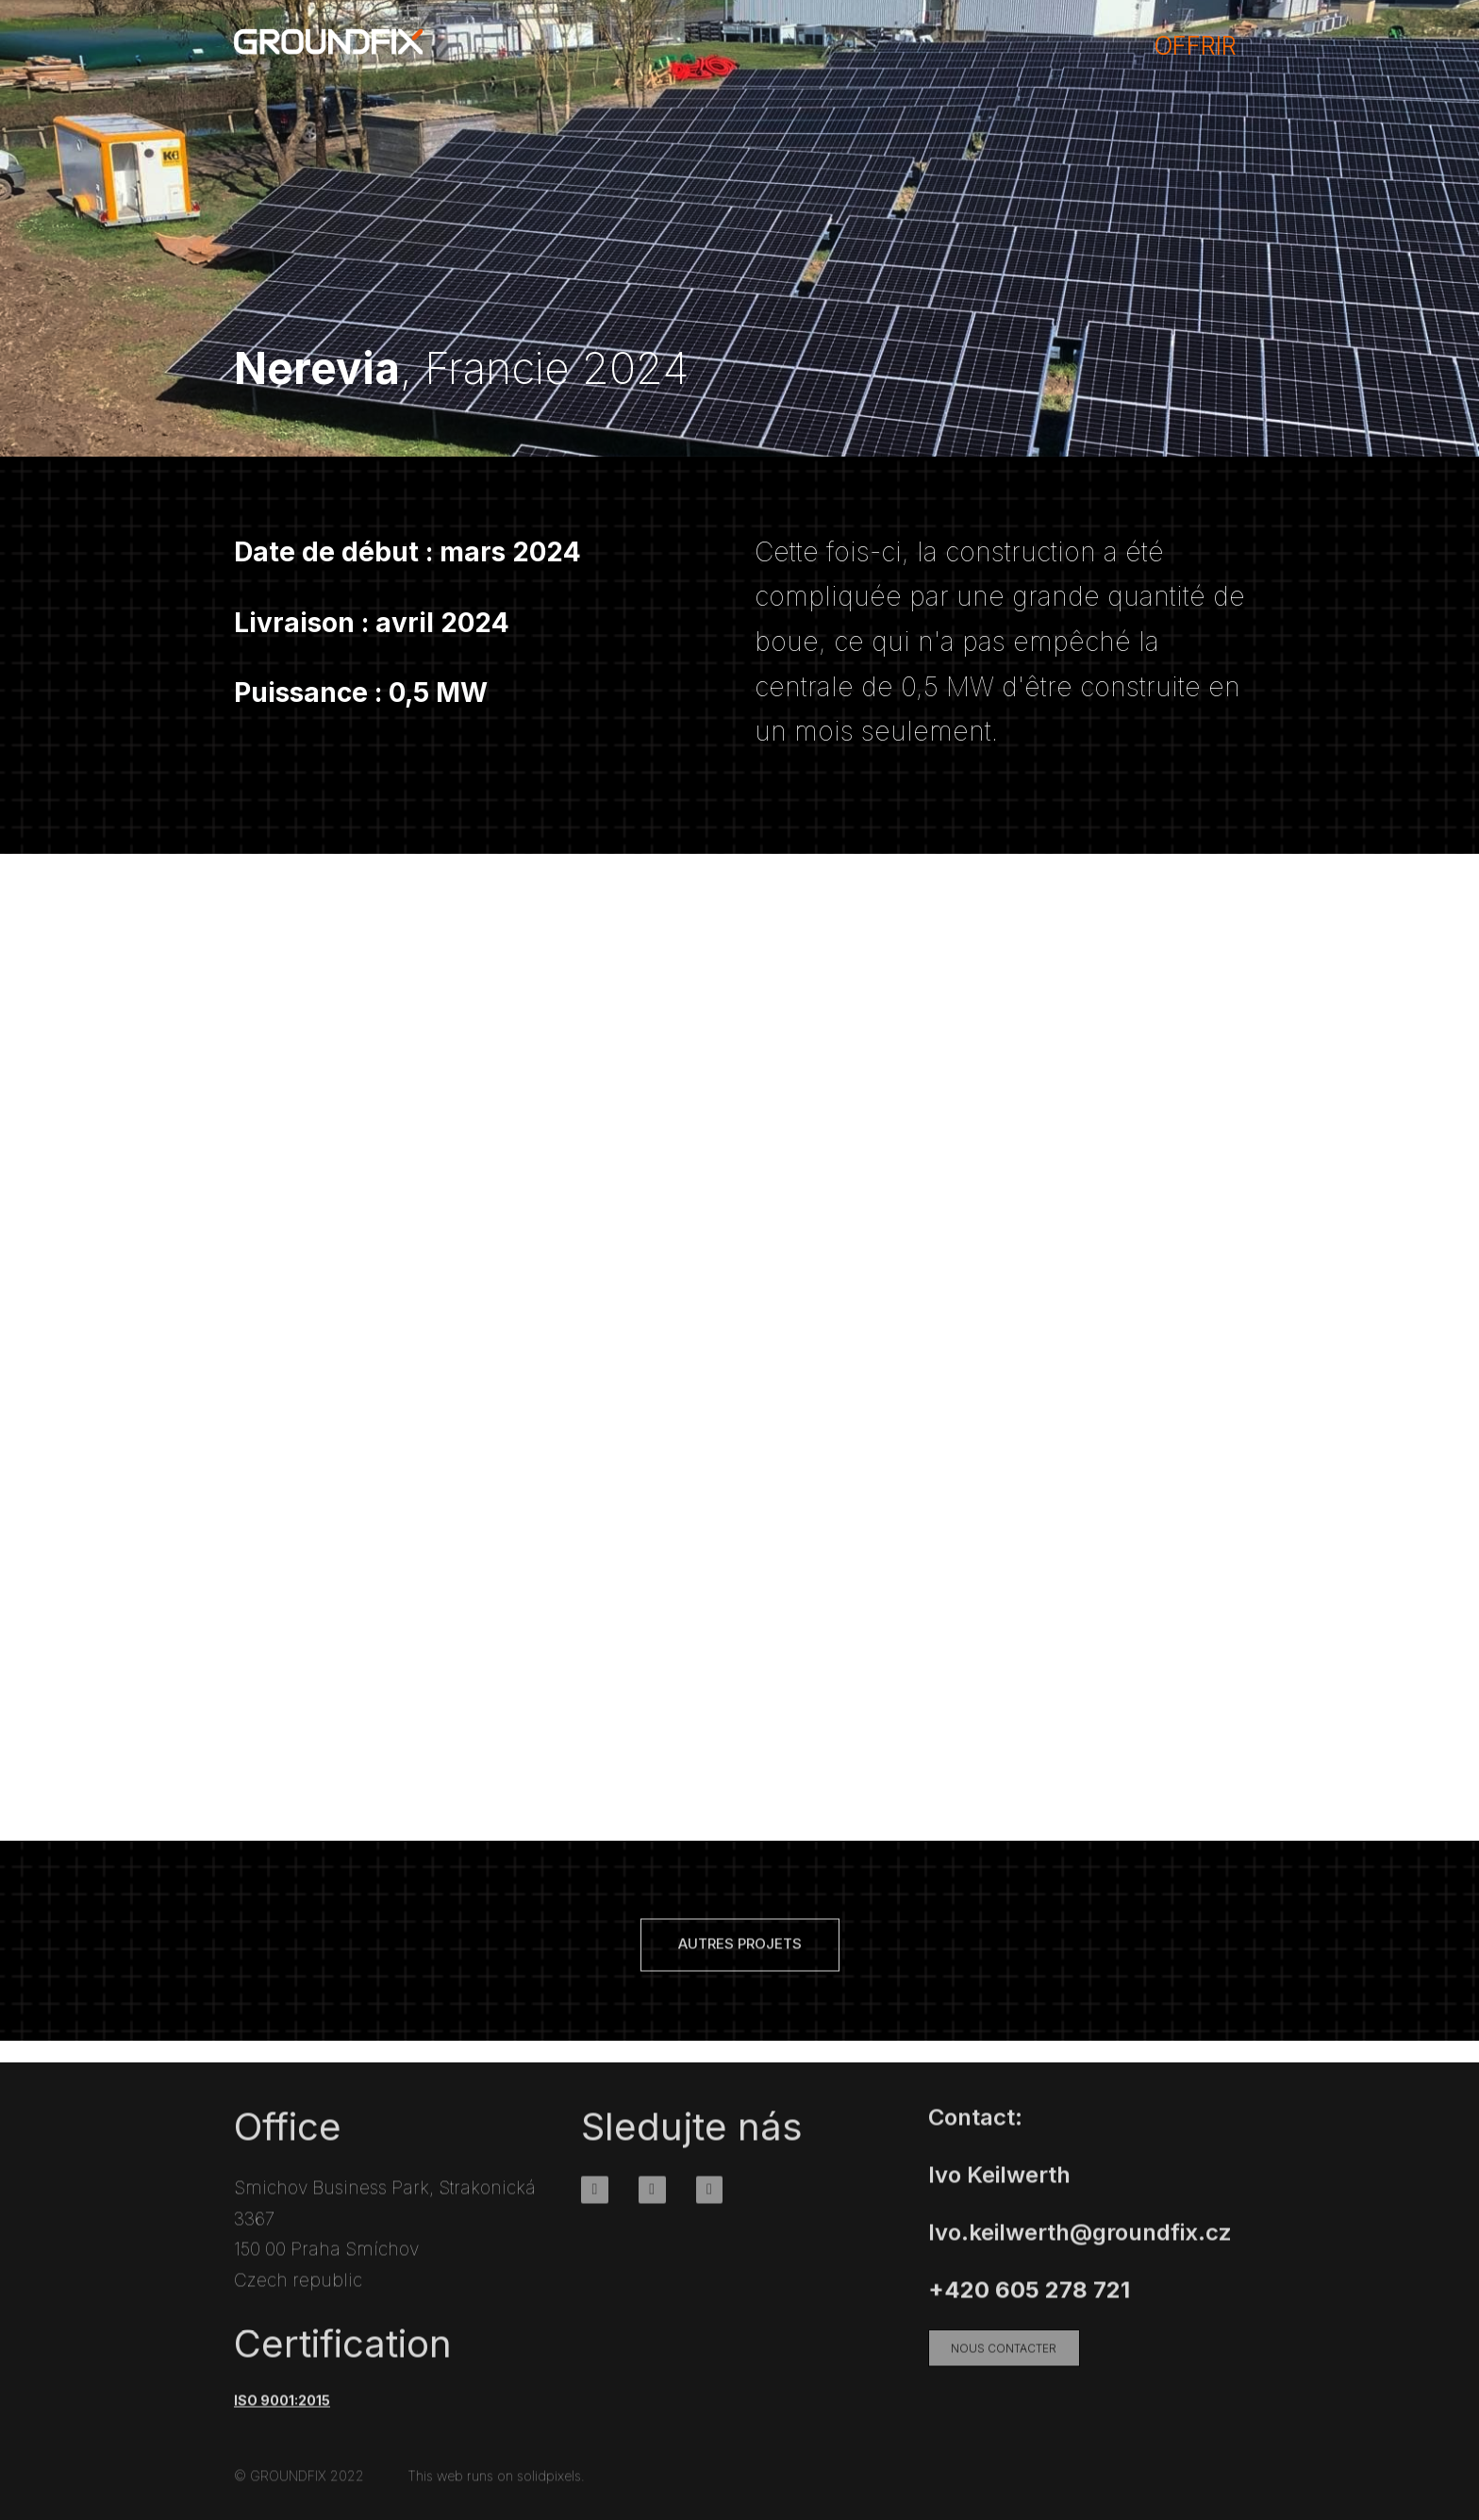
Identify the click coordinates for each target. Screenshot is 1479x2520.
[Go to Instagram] (652, 2201)
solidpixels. (551, 2487)
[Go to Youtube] (709, 2201)
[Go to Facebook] (594, 2201)
